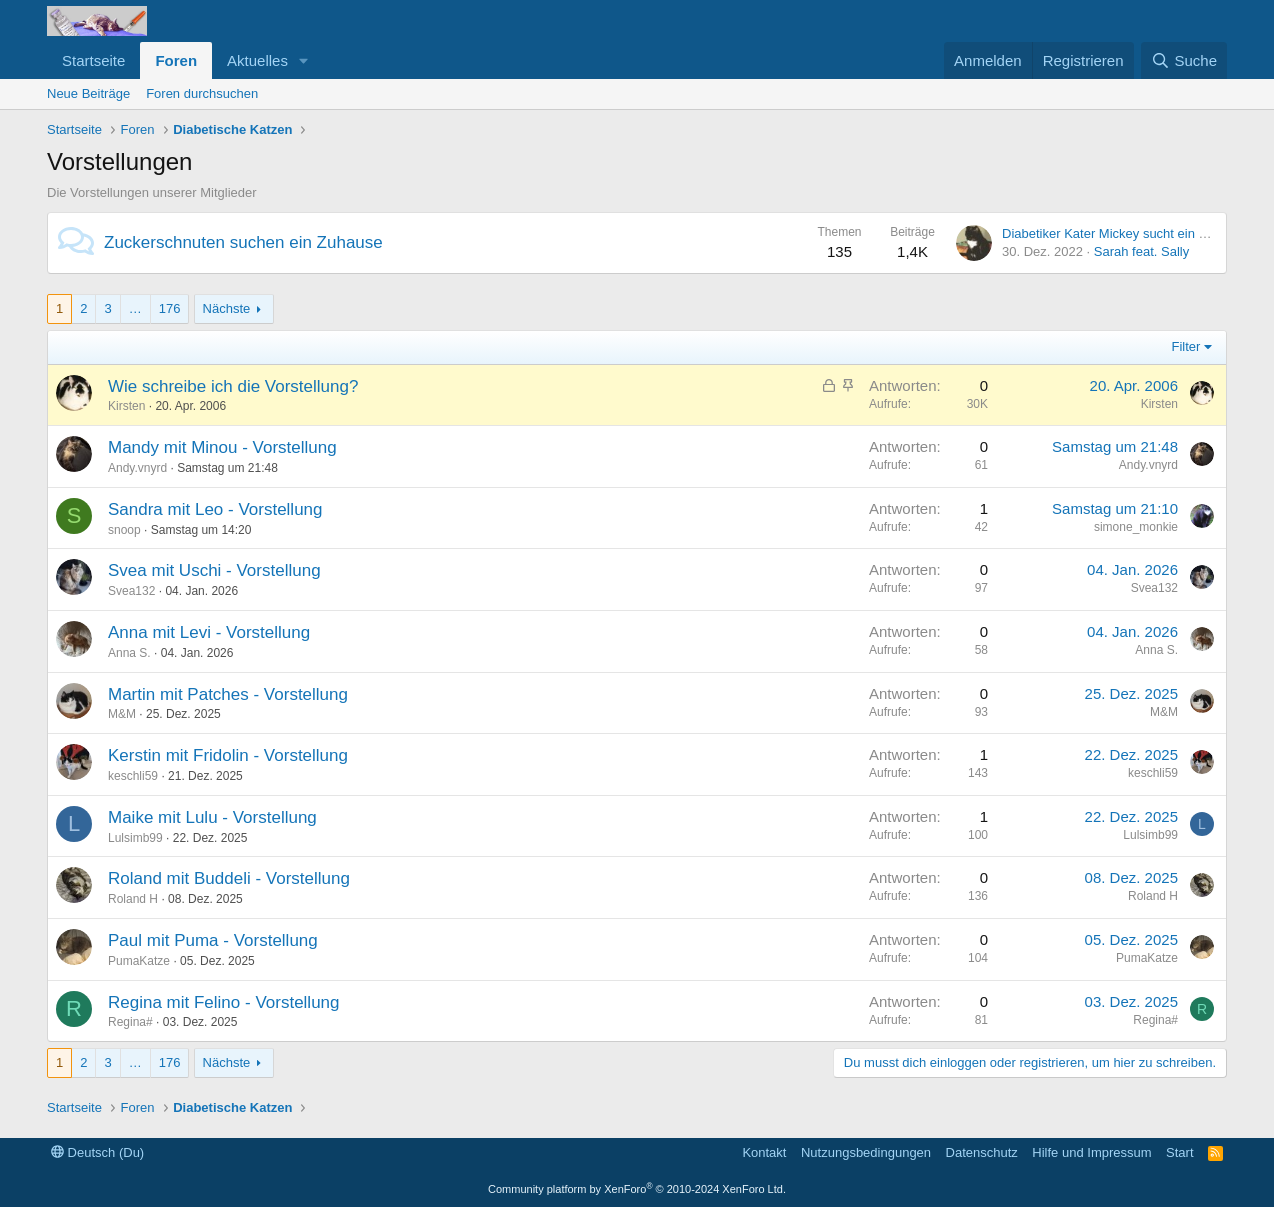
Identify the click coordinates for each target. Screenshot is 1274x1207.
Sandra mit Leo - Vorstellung (215, 509)
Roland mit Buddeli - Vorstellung (229, 878)
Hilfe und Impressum (1091, 1152)
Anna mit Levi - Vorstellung (209, 632)
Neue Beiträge (88, 93)
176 (170, 308)
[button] (304, 60)
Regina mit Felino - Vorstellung (224, 1002)
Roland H (133, 899)
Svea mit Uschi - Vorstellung (214, 570)
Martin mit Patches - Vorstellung (228, 694)
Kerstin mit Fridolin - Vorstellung (228, 755)
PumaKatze (139, 961)
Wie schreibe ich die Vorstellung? (233, 386)
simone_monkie (1136, 527)
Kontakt (764, 1152)
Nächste (227, 308)
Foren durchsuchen (202, 93)
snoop (124, 530)
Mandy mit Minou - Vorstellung (222, 447)
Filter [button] (1186, 346)
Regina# (130, 1022)
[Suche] (1184, 60)
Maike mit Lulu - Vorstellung (212, 817)
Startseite (93, 60)
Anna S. (129, 653)
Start (1179, 1152)
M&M (122, 714)
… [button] (135, 308)
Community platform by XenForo (637, 1189)
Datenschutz (982, 1152)
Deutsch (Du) (97, 1152)
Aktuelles (257, 60)
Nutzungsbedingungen (866, 1152)
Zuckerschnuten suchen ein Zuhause (243, 242)
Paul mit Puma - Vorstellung (213, 940)
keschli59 (133, 776)
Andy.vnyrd (137, 468)
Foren (176, 60)
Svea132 (131, 591)
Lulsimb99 (135, 838)
